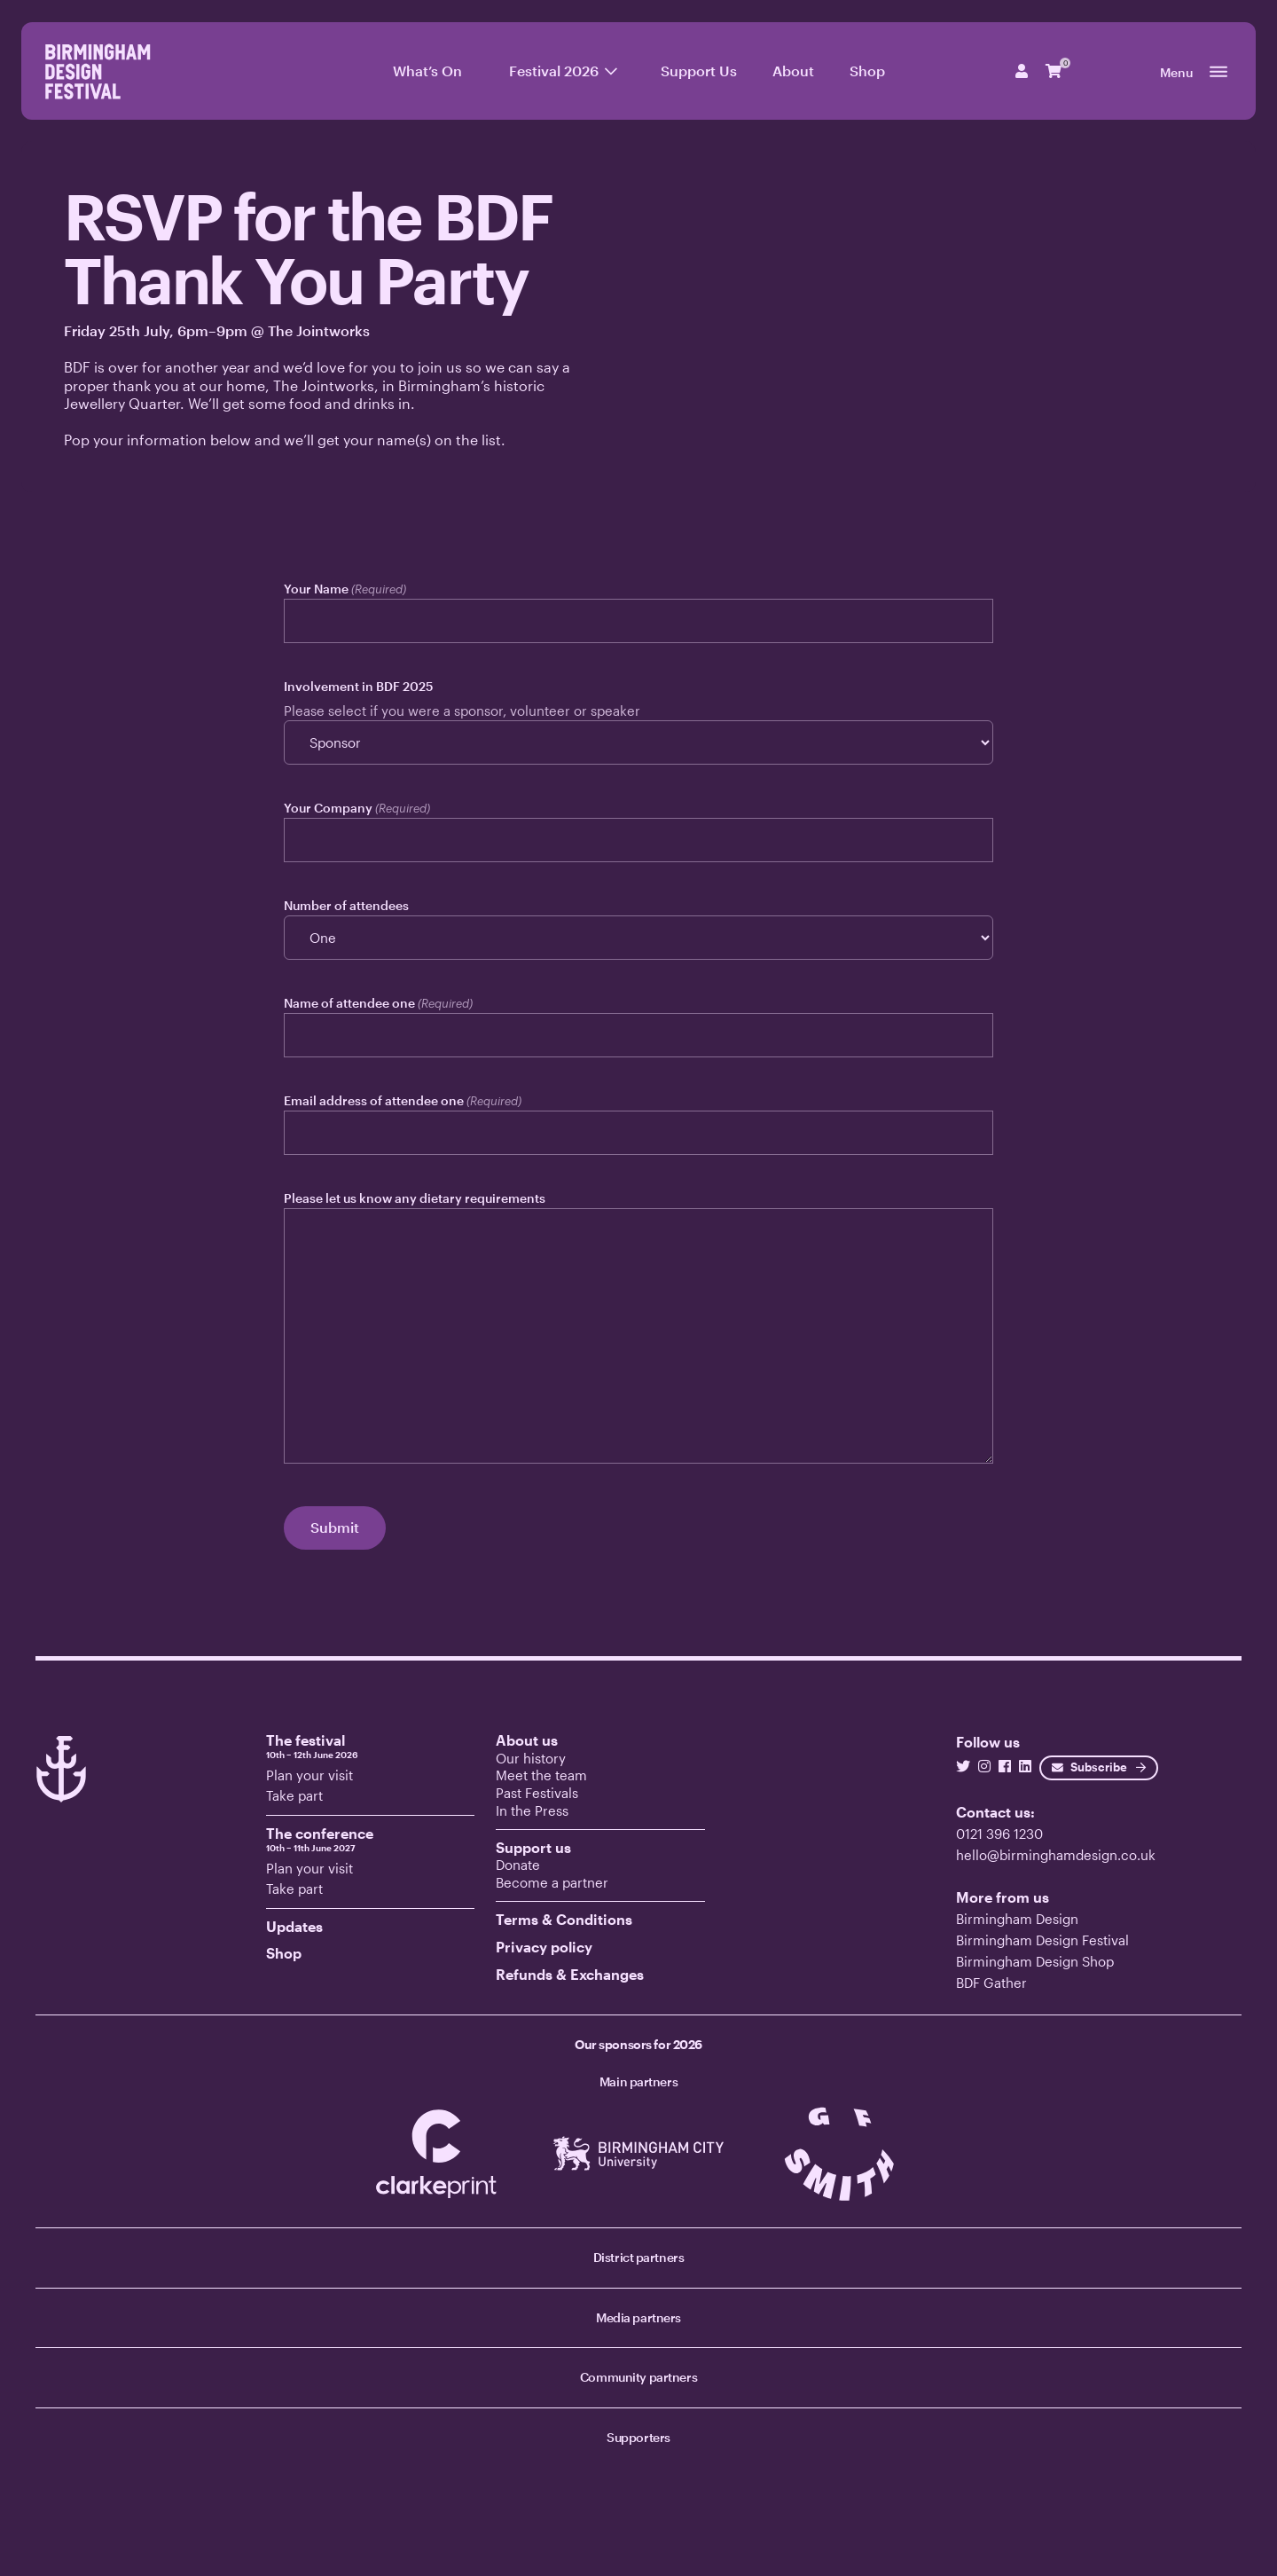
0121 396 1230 (999, 1834)
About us (527, 1740)
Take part (294, 1795)
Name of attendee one (378, 1003)
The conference (370, 1839)
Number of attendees (346, 905)
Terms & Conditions (564, 1919)
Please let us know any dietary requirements (414, 1198)
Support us (533, 1847)
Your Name (345, 589)
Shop (284, 1952)
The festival (370, 1746)
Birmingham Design (1017, 1919)
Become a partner (552, 1882)
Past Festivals (537, 1793)
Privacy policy (544, 1946)
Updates (294, 1926)
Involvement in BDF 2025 (358, 686)
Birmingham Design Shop (1035, 1961)
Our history (531, 1758)
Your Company (357, 808)
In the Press (532, 1810)
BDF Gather (991, 1983)
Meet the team (541, 1775)
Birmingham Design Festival (1042, 1940)
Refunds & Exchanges (570, 1974)
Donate (518, 1865)
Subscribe (1089, 1767)
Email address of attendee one (402, 1101)
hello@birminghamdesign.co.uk (1056, 1855)
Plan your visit (309, 1775)
